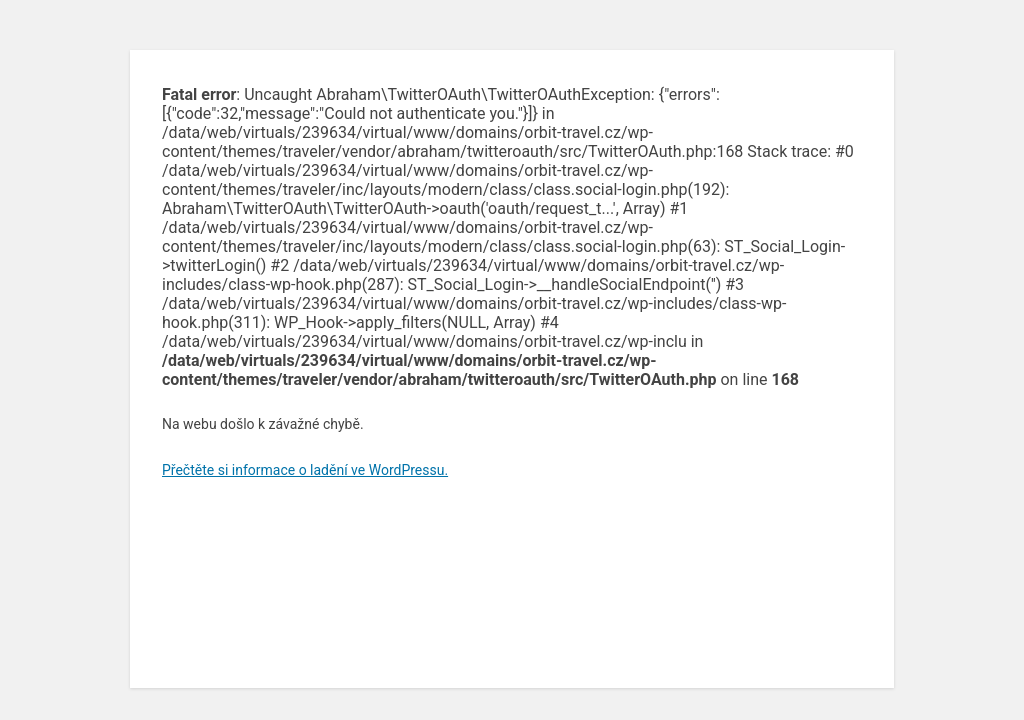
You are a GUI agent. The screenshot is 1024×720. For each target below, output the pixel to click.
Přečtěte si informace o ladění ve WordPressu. (305, 470)
